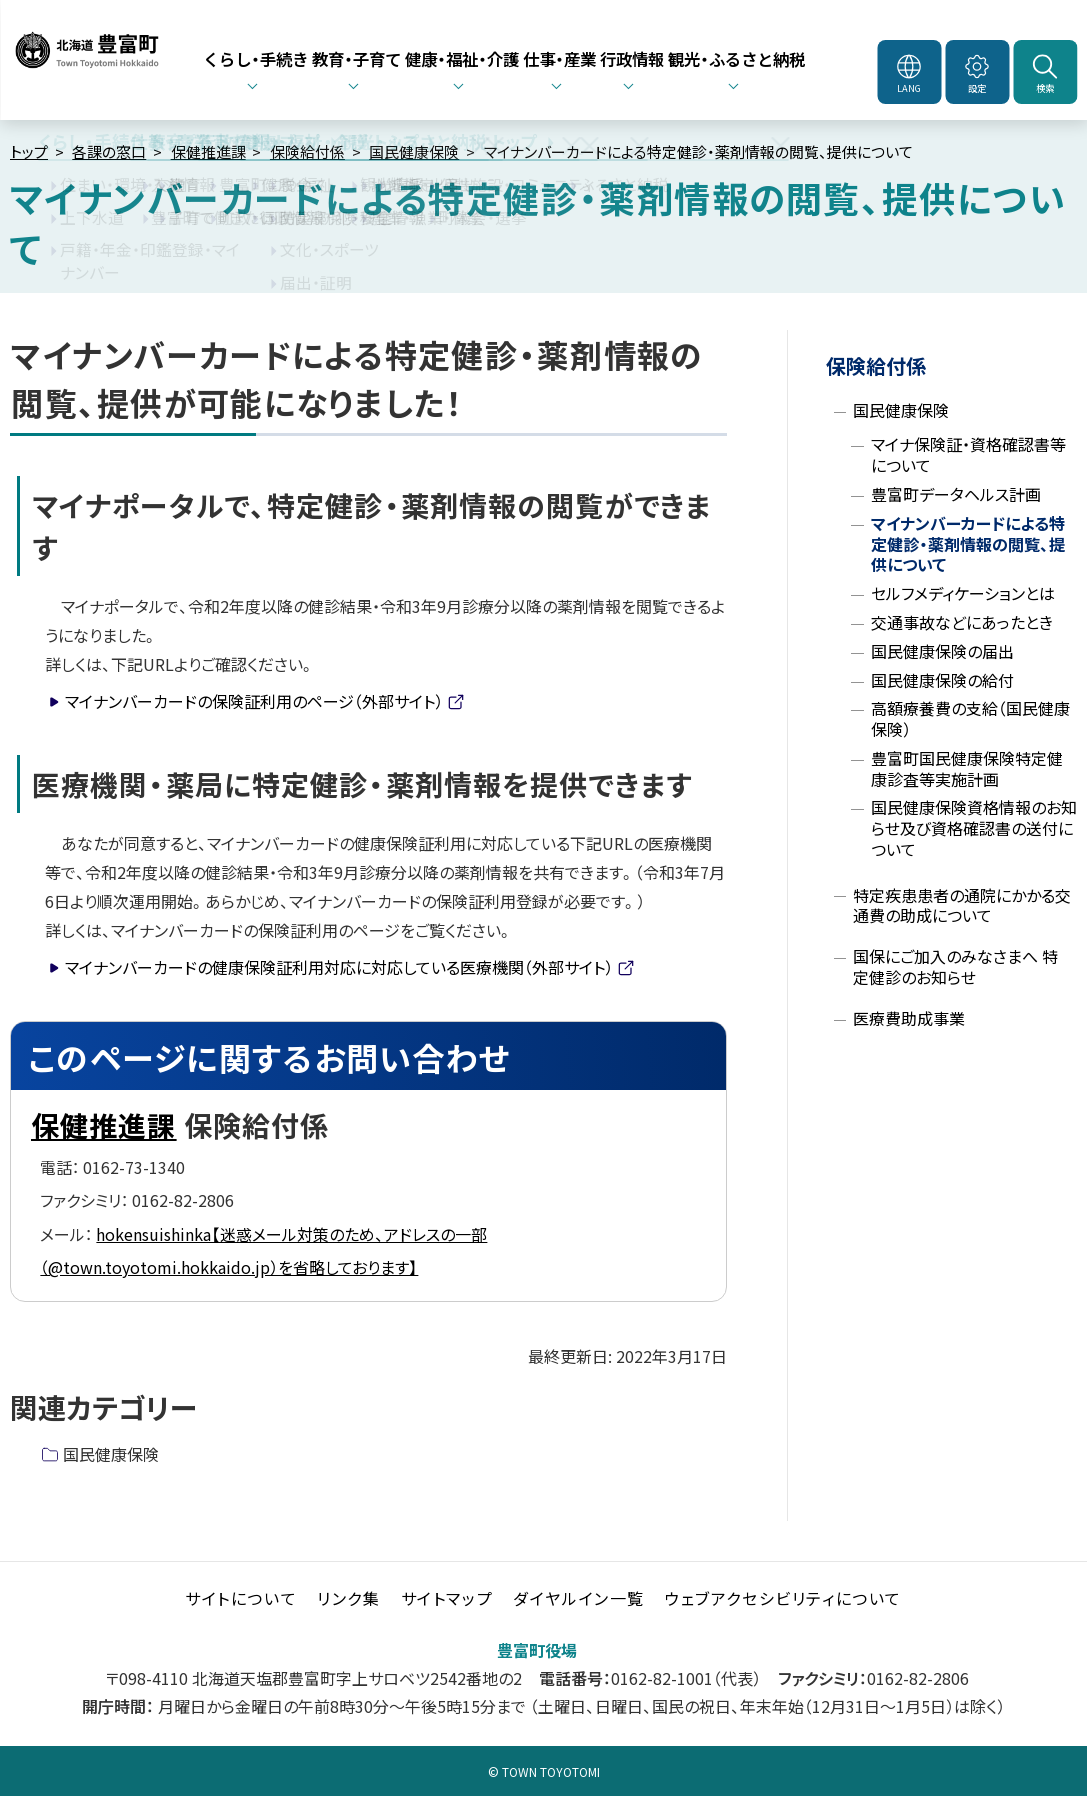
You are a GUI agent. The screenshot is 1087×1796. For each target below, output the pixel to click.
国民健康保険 (414, 151)
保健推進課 (208, 151)
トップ (29, 151)
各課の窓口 (109, 151)
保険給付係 (307, 151)
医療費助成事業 (909, 1018)
